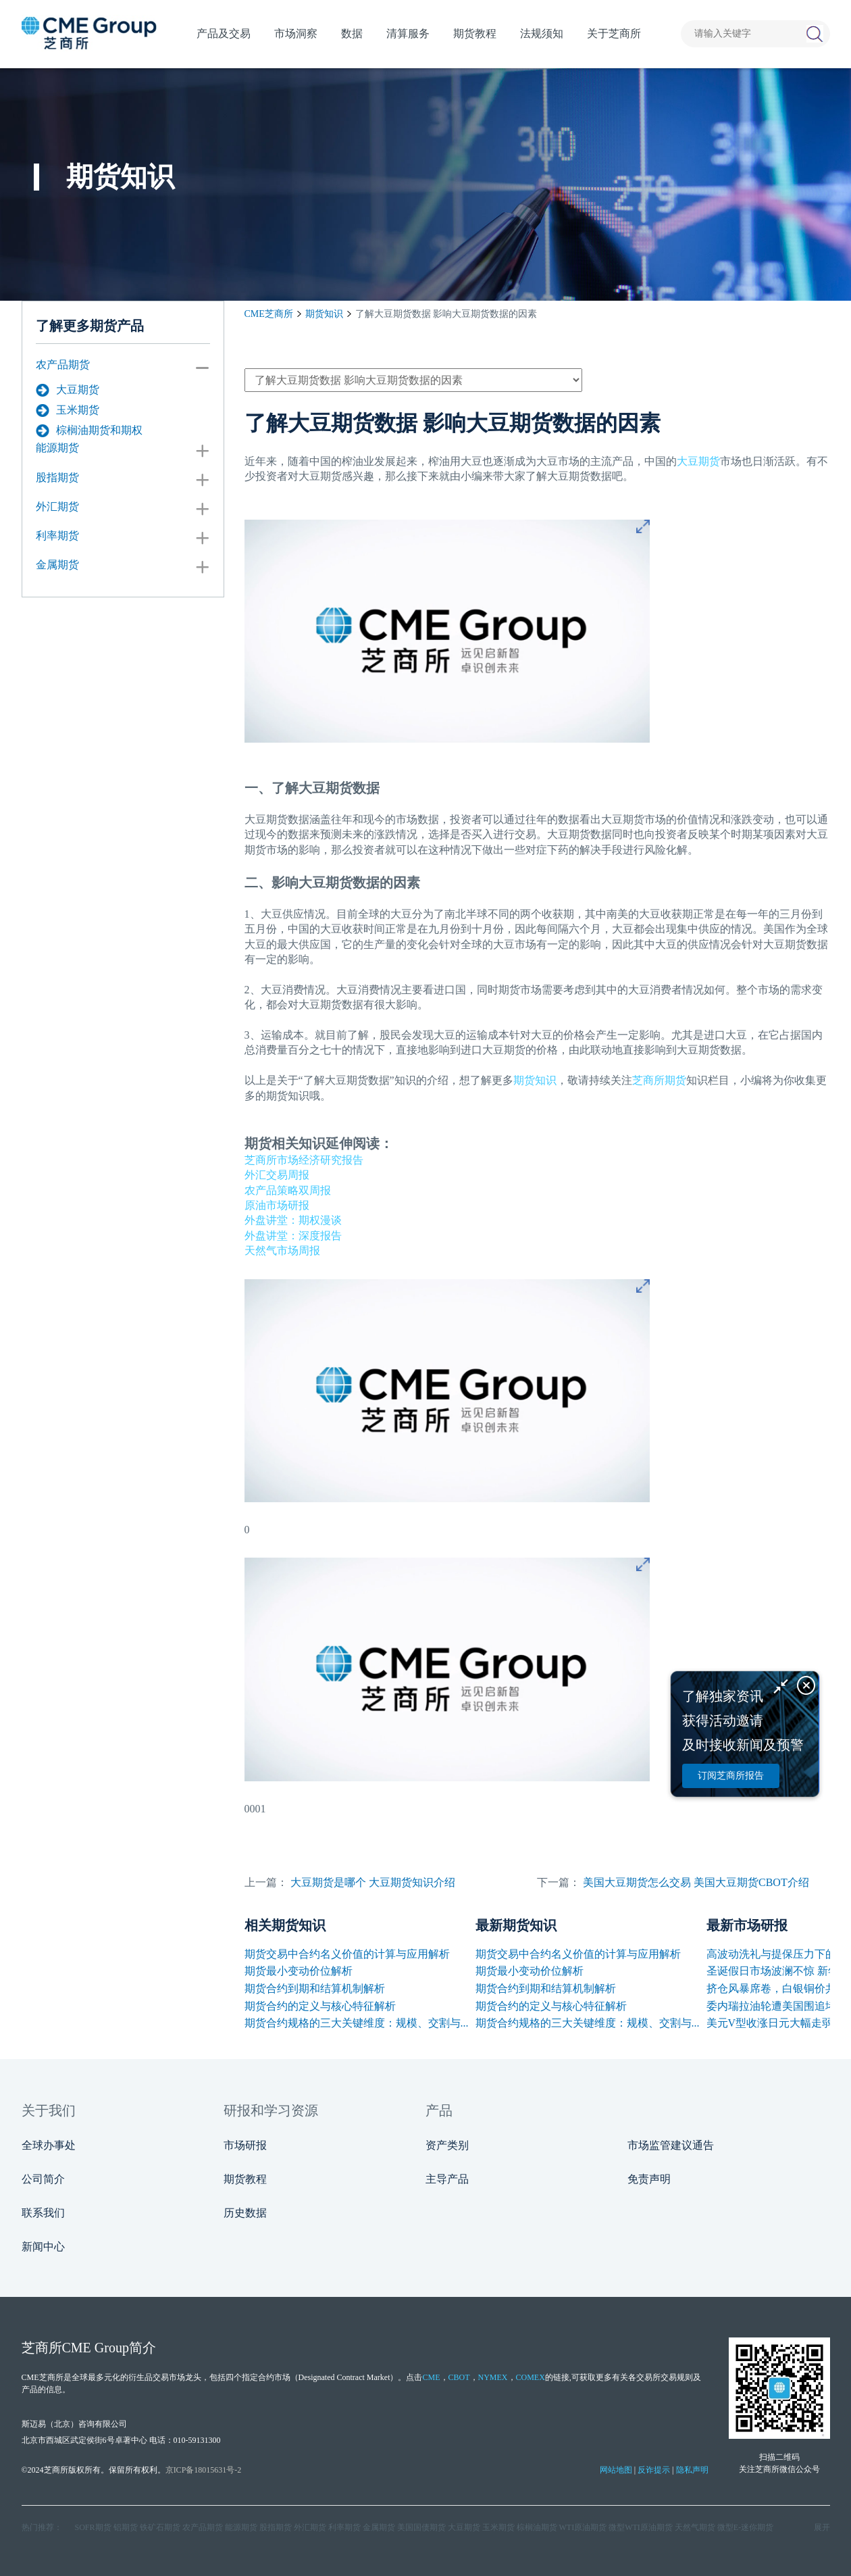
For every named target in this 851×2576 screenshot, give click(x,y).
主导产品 (447, 2179)
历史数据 (245, 2213)
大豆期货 (67, 390)
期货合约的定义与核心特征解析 (320, 2006)
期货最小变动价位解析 (298, 1971)
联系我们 (43, 2213)
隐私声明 (692, 2470)
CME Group (95, 2347)
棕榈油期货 (537, 2527)
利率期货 (57, 535)
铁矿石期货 (160, 2527)
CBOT (459, 2377)
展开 (822, 2527)
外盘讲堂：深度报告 (293, 1235)
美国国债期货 (421, 2527)
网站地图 (616, 2470)
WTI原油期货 (583, 2527)
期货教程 (245, 2179)
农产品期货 (63, 364)
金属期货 (57, 564)
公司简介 (43, 2179)
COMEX (530, 2377)
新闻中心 (43, 2246)
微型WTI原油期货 (641, 2527)
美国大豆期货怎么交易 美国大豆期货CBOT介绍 (696, 1882)
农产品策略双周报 (287, 1190)
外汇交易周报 (276, 1175)
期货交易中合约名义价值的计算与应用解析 (347, 1954)
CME (431, 2377)
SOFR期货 (93, 2527)
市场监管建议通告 (670, 2145)
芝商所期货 (659, 1080)
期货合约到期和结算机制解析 (314, 1988)
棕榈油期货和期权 (89, 430)
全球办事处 (49, 2145)
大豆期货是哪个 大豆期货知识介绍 (372, 1882)
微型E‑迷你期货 (745, 2527)
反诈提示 (654, 2470)
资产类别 (447, 2145)
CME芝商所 (268, 314)
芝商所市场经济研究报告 (303, 1160)
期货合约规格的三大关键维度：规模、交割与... (356, 2023)
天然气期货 (695, 2527)
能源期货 (57, 447)
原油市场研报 (276, 1205)
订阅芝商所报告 (731, 1775)
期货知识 (324, 314)
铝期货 (125, 2527)
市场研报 (245, 2145)
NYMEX (493, 2377)
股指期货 (57, 477)
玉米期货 (67, 410)
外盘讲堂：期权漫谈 (293, 1220)
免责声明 (649, 2179)
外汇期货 (57, 506)
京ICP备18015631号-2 (203, 2470)
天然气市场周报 (282, 1250)
